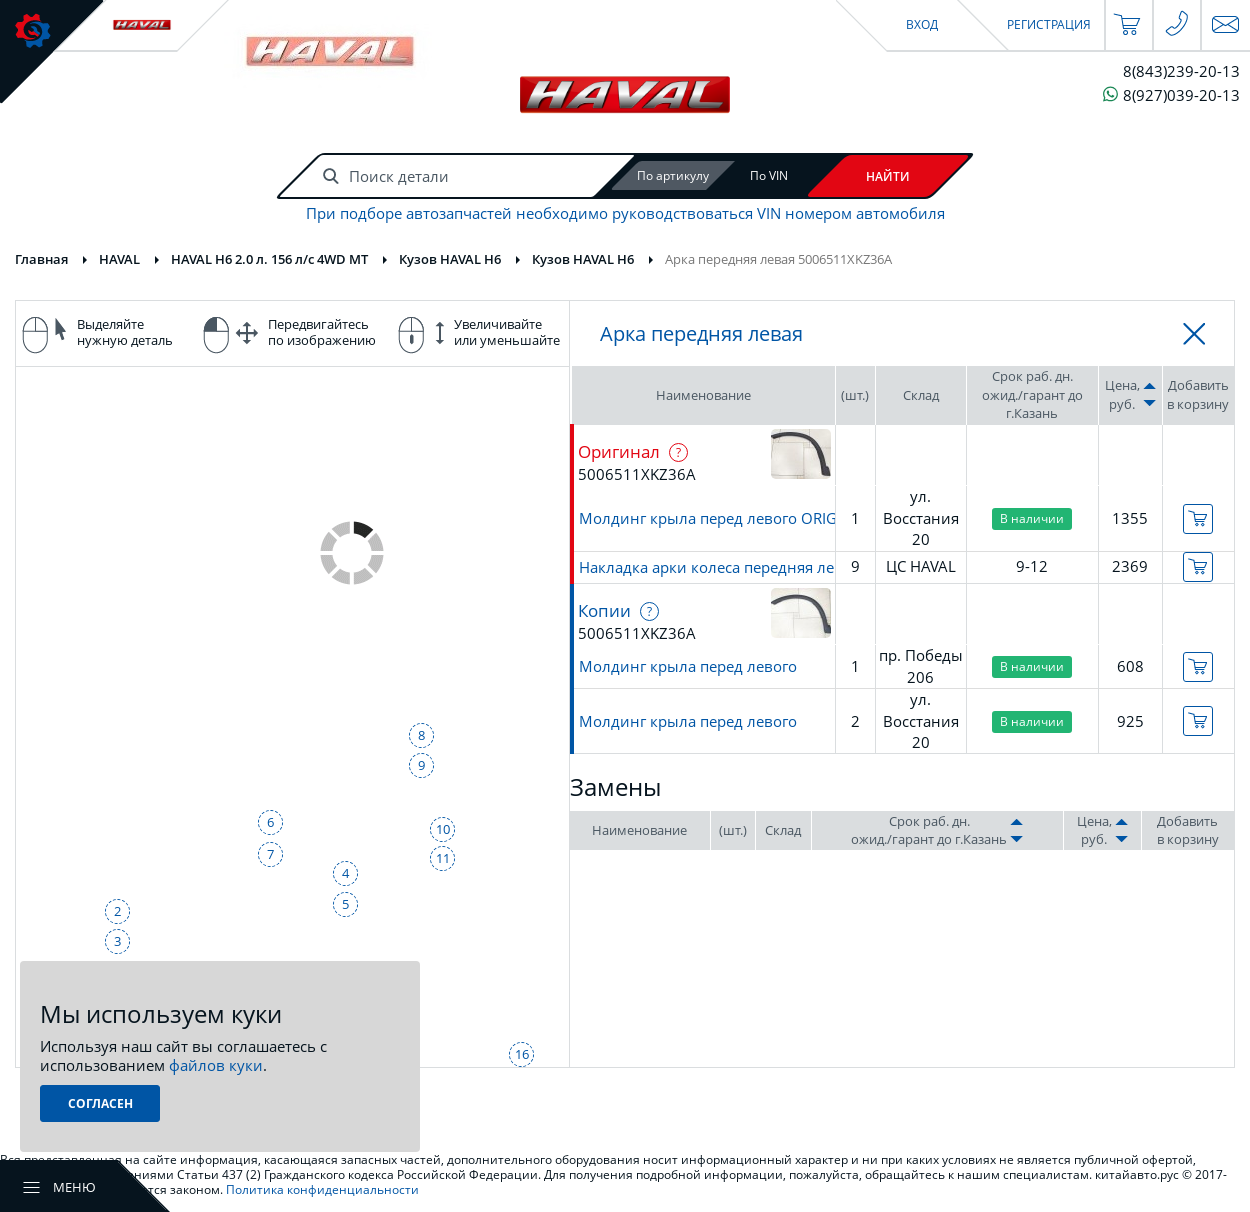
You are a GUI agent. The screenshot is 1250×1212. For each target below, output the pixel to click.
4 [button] (345, 873)
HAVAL (119, 259)
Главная (41, 259)
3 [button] (117, 941)
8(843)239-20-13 (1181, 71)
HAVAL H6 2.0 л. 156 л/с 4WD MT (269, 259)
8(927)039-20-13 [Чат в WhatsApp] (1171, 94)
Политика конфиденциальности (322, 1189)
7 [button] (270, 854)
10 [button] (443, 829)
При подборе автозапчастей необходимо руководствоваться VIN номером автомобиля (625, 213)
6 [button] (270, 822)
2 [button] (117, 911)
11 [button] (443, 858)
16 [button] (522, 1054)
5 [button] (345, 904)
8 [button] (421, 735)
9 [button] (421, 765)
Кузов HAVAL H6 (450, 259)
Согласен (100, 1103)
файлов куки (216, 1065)
